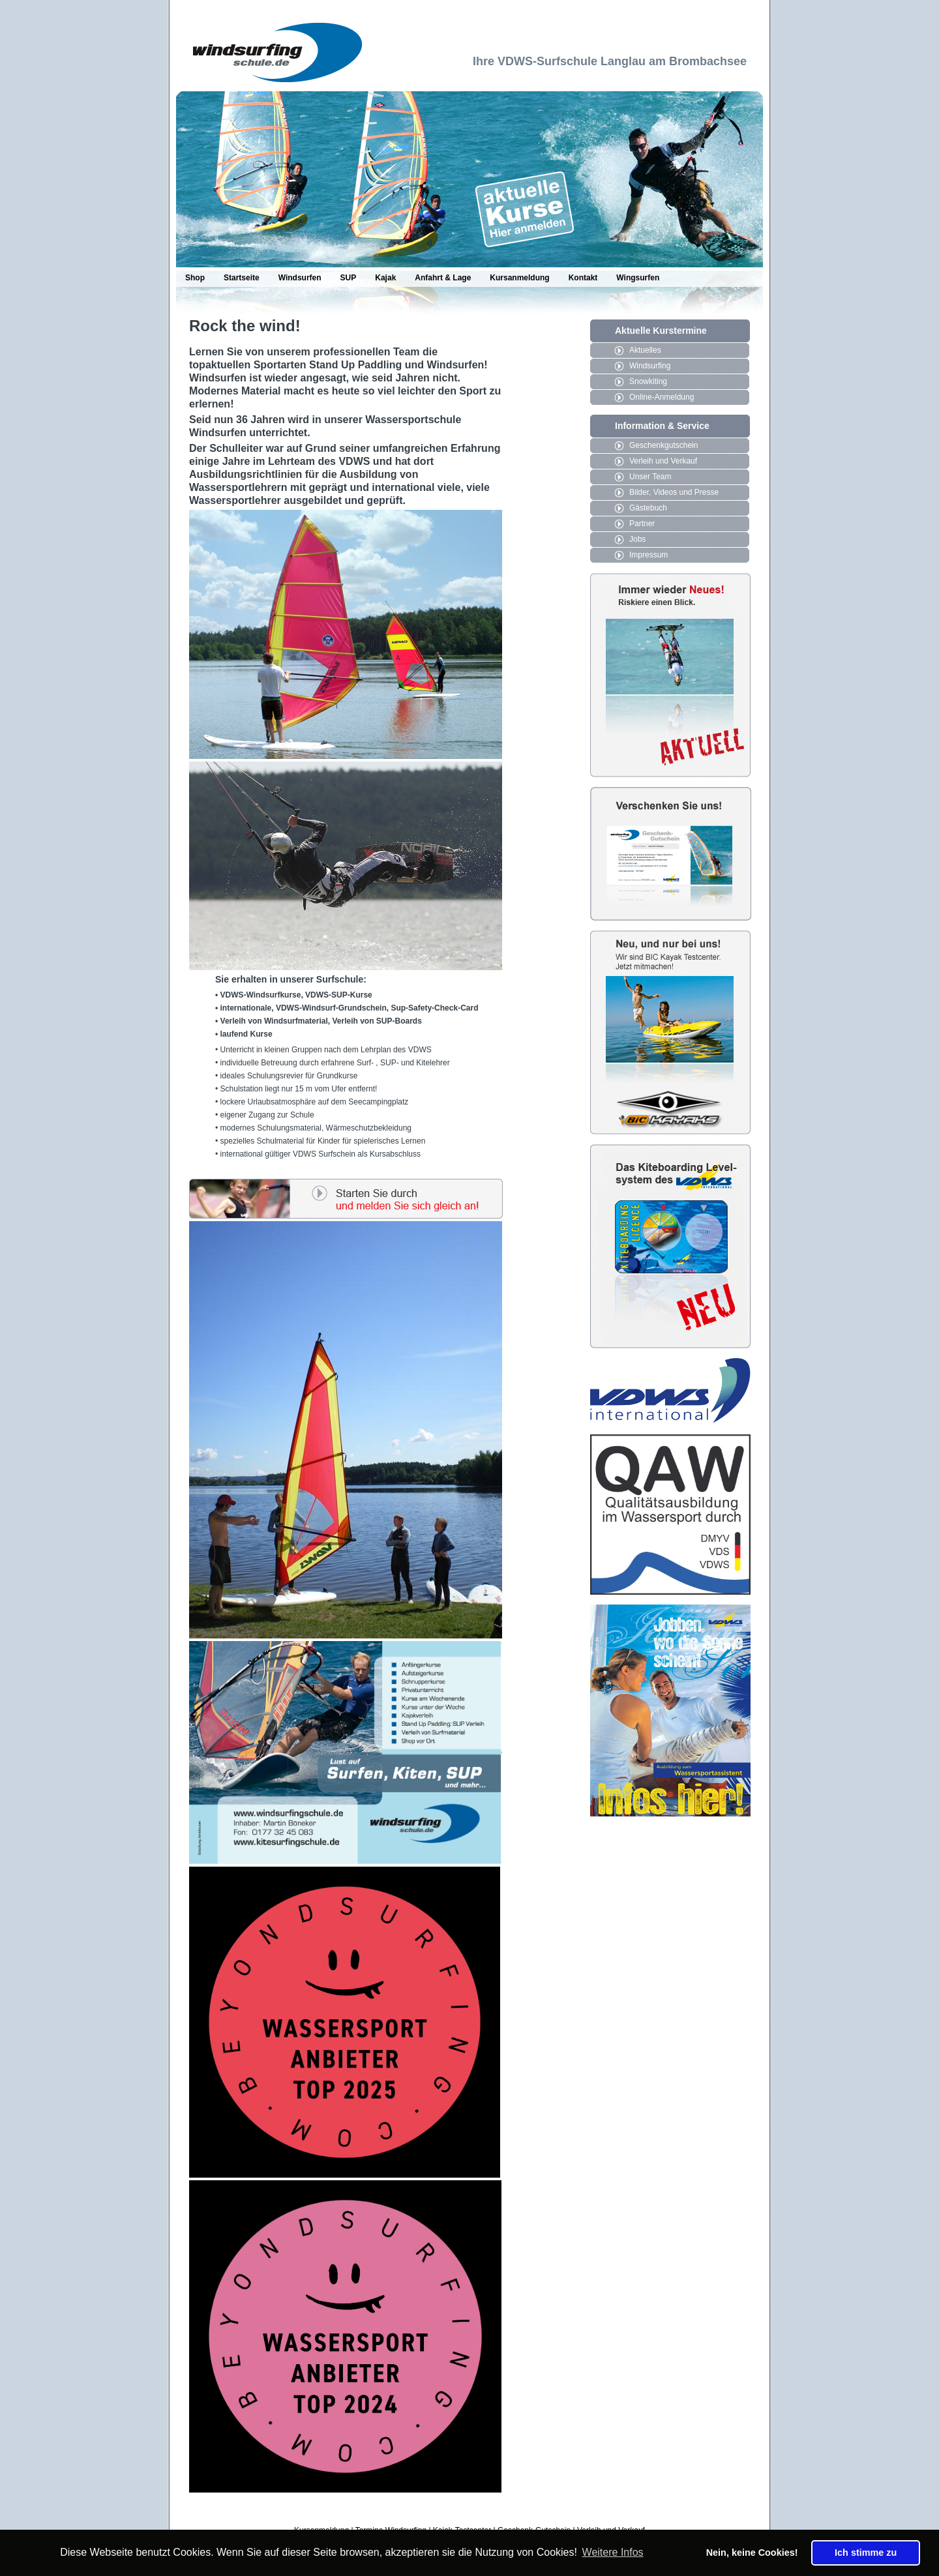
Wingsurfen (637, 277)
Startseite (242, 277)
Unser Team (650, 476)
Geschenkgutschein (663, 445)
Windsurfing (649, 365)
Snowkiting (648, 381)
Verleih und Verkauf (663, 461)
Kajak (385, 277)
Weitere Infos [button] (613, 2552)
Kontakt (583, 277)
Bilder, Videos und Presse (674, 492)
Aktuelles (645, 350)
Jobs (637, 539)
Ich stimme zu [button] (866, 2552)
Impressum (648, 554)
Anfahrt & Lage (443, 277)
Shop (195, 277)
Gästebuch (648, 507)
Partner (642, 523)
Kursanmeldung (519, 277)
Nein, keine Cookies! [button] (752, 2552)
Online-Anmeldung (661, 397)
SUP (348, 277)
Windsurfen (299, 277)
